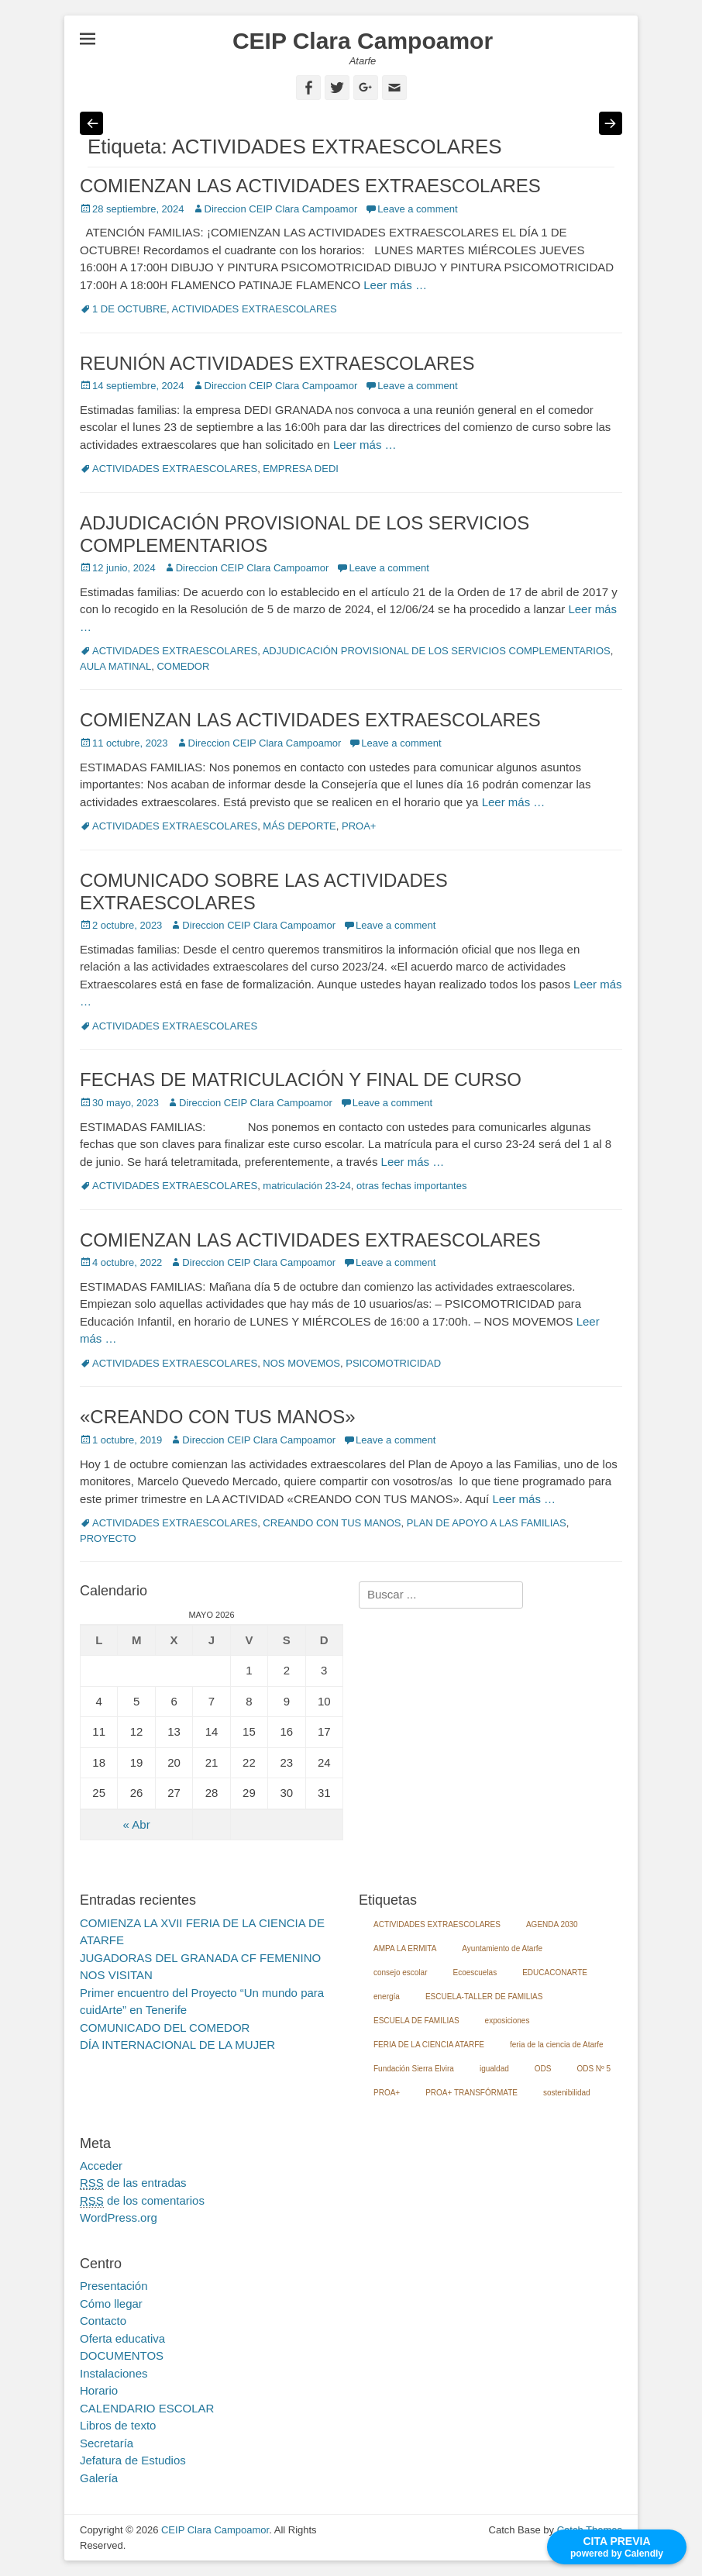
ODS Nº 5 (593, 2068)
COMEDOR (183, 666)
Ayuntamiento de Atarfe (502, 1948)
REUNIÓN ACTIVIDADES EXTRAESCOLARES (277, 363)
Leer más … (395, 284)
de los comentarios (142, 2201)
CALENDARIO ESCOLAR (147, 2408)
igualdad (494, 2068)
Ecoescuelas (475, 1972)
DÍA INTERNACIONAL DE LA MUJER (177, 2044)
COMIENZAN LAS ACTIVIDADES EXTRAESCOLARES (310, 185)
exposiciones (507, 2020)
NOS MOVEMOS (301, 1363)
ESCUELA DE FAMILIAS (416, 2020)
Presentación (114, 2285)
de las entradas (133, 2183)
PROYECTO (108, 1538)
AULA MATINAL (115, 666)
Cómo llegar (111, 2303)
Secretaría (106, 2443)
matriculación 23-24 (306, 1185)
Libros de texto (118, 2425)
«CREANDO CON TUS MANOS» (218, 1416)
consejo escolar (400, 1972)
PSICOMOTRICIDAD (393, 1363)
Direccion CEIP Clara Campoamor (281, 209)
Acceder (101, 2165)
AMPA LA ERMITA (404, 1948)
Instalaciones (114, 2373)
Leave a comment (417, 209)
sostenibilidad (566, 2092)
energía (386, 1996)
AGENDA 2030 (552, 1924)
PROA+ (359, 826)
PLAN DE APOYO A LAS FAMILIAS (486, 1523)
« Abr (136, 1824)
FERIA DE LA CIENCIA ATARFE (428, 2044)
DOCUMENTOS (121, 2355)
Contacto (103, 2320)
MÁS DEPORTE (299, 826)
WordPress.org (118, 2217)
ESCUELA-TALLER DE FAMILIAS (484, 1996)
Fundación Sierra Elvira (413, 2068)
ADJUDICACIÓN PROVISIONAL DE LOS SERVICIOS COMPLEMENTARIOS (437, 651)
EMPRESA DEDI (301, 468)
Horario (99, 2390)
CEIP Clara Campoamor (362, 40)
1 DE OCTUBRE (129, 309)
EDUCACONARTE (554, 1972)
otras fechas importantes (411, 1185)
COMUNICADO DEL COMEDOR (164, 2027)
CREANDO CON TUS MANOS (332, 1523)
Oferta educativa (122, 2338)
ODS (543, 2068)
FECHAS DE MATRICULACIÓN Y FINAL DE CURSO (300, 1079)
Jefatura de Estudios (133, 2460)
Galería (99, 2478)
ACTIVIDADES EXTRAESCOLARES (254, 309)
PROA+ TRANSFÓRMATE (471, 2092)
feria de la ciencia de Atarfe (557, 2044)
